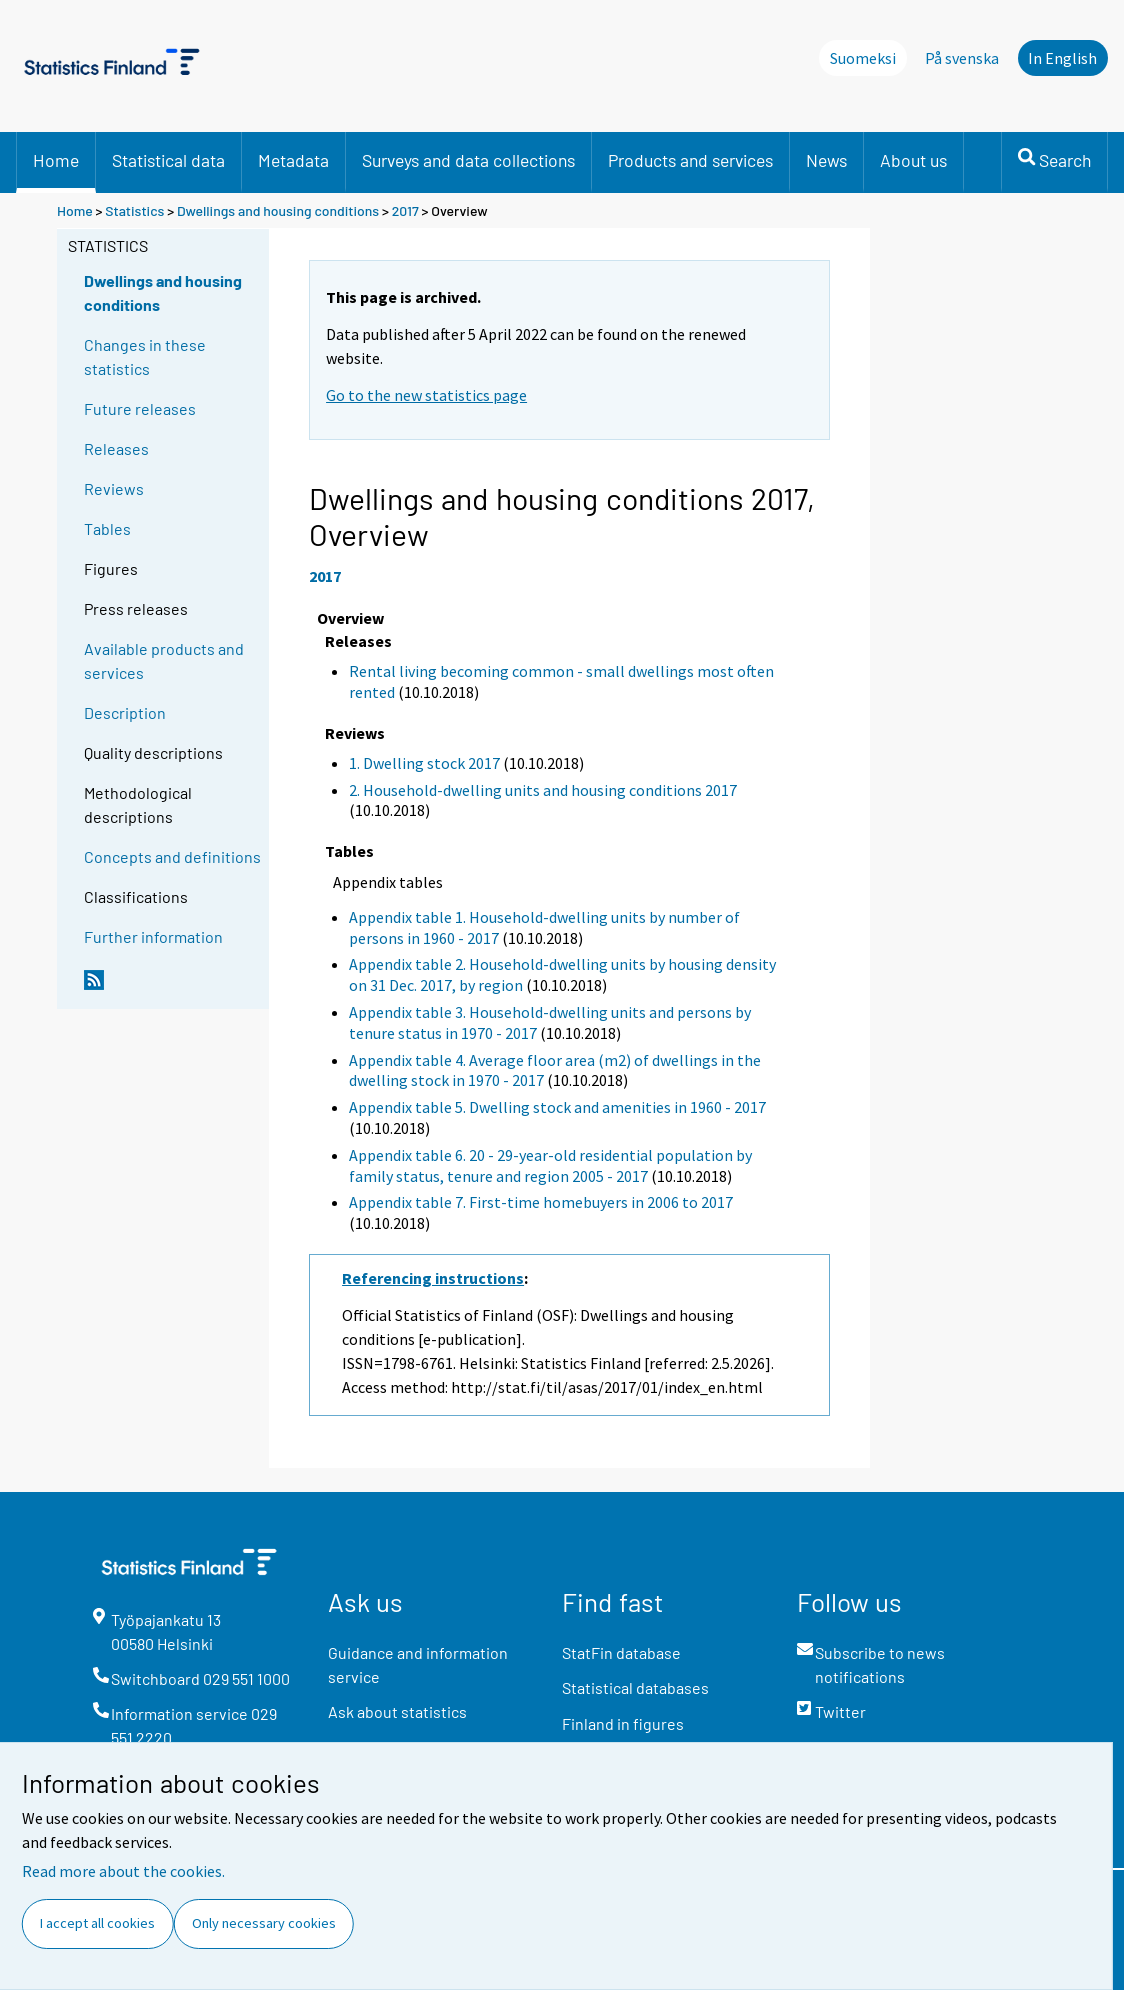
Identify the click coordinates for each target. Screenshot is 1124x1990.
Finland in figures (623, 1723)
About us (913, 160)
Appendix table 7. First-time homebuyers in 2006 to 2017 (541, 1202)
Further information (153, 936)
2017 (405, 210)
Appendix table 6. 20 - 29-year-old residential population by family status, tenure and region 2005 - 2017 (550, 1165)
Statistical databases (635, 1687)
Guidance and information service (418, 1664)
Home (56, 160)
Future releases (140, 408)
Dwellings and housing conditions (278, 210)
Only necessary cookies (264, 1923)
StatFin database (621, 1652)
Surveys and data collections (468, 160)
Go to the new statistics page (426, 395)
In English (1062, 58)
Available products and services (164, 660)
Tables (107, 528)
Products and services (690, 160)
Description (125, 712)
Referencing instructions (433, 1278)
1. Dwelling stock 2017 (424, 763)
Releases (116, 448)
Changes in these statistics (145, 356)
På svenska (962, 58)
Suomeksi (863, 58)
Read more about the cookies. (123, 1871)
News (826, 160)
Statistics (134, 210)
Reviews (114, 488)
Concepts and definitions (172, 856)
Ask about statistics (397, 1711)
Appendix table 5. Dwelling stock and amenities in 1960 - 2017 (557, 1107)
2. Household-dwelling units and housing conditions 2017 (543, 790)
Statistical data (168, 160)
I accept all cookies (97, 1923)
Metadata (293, 160)
